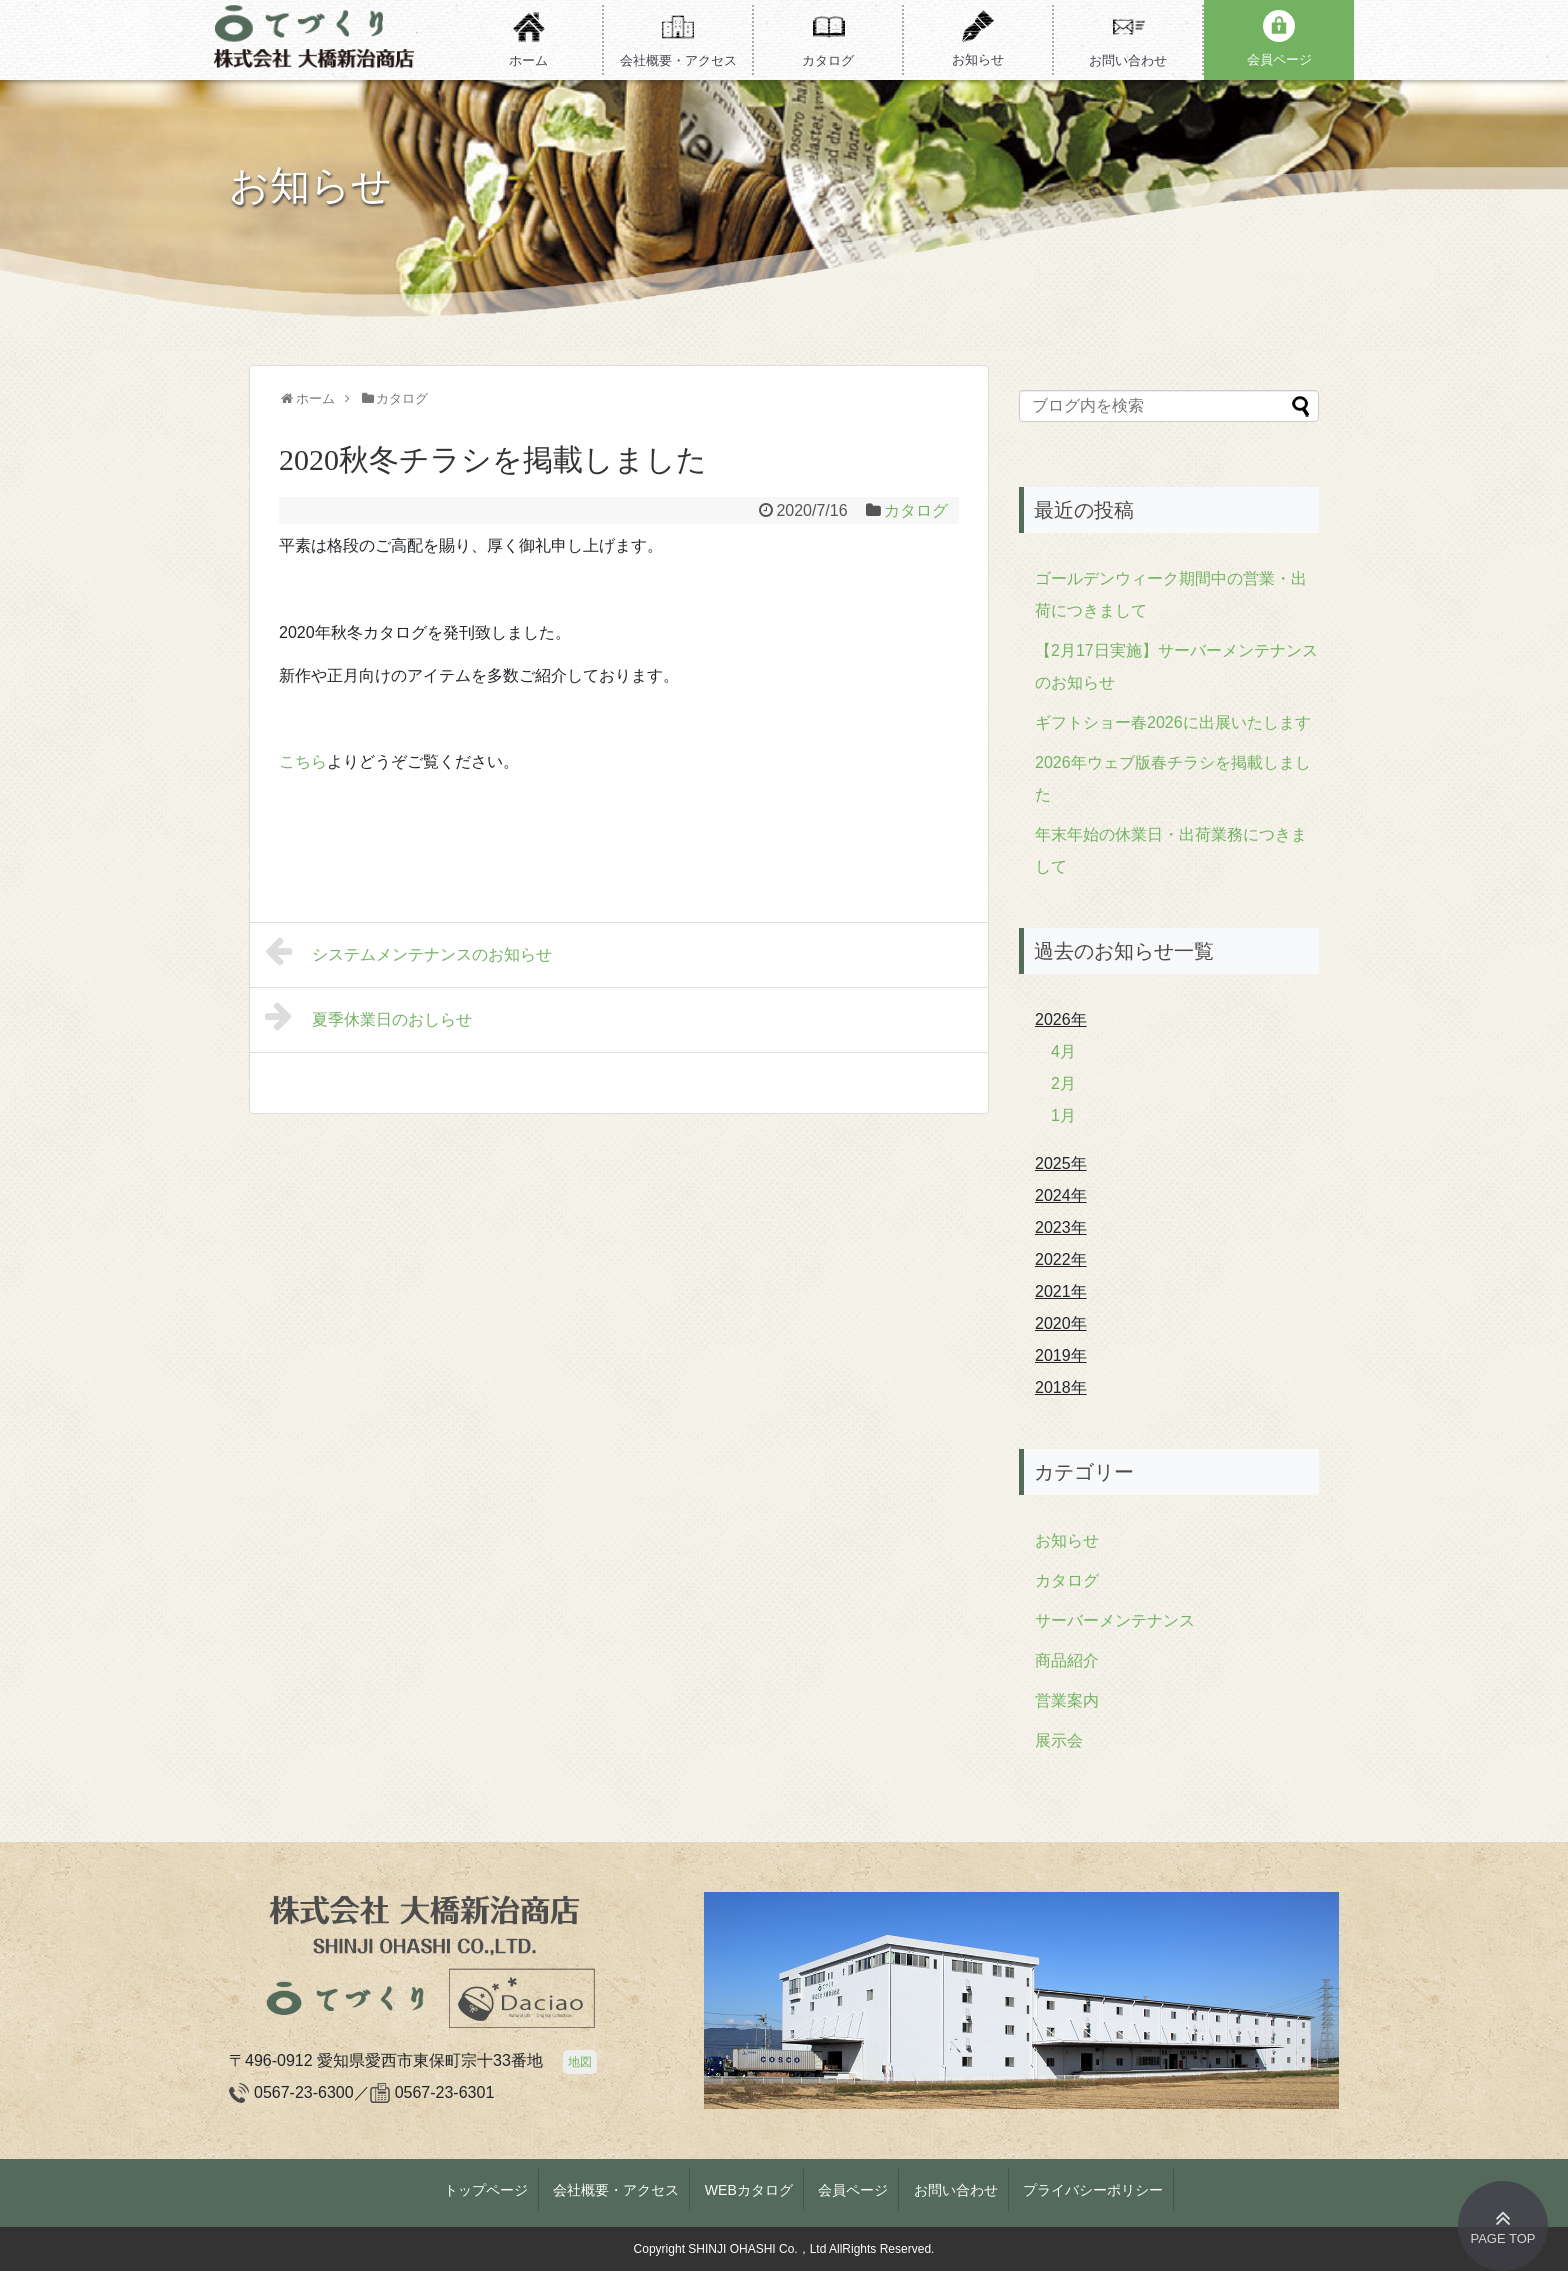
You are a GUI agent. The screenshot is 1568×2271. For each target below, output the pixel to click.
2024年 (1061, 1195)
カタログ (916, 510)
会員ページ (853, 2190)
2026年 (1061, 1019)
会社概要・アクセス (616, 2190)
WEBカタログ (749, 2190)
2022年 (1061, 1259)
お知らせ (1067, 1540)
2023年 (1061, 1227)
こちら (303, 761)
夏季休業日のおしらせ (368, 1016)
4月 (1063, 1051)
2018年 (1061, 1387)
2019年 (1061, 1355)
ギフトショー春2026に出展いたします (1173, 722)
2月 (1063, 1083)
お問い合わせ (956, 2190)
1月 (1063, 1115)
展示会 (1059, 1740)
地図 (580, 2062)
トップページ (486, 2190)
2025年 (1061, 1163)
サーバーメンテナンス (1115, 1620)
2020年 (1061, 1323)
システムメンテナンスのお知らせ (408, 951)
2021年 (1061, 1291)
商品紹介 (1067, 1660)
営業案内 (1067, 1700)
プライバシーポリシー (1093, 2190)
